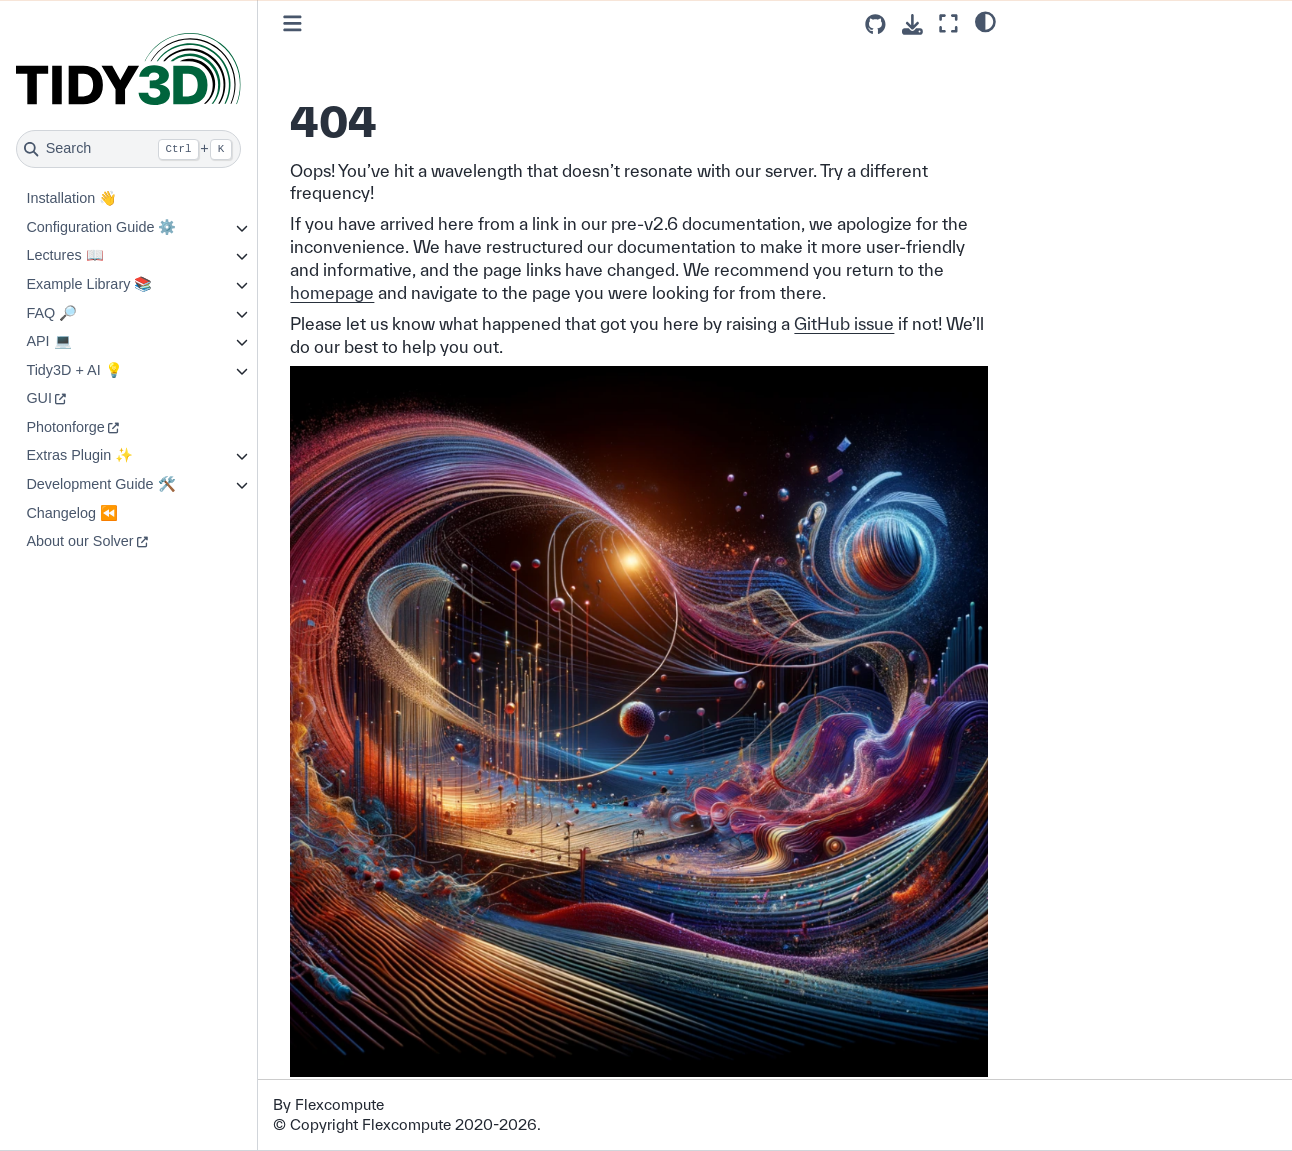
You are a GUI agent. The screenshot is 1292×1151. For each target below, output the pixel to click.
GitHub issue (844, 323)
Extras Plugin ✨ (79, 455)
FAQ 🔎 (51, 313)
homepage (332, 292)
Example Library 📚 (89, 284)
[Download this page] (912, 24)
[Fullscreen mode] (948, 23)
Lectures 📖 (64, 255)
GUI (39, 398)
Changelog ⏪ (72, 513)
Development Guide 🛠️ (100, 484)
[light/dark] (985, 21)
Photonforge (65, 427)
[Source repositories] (875, 24)
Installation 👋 (71, 198)
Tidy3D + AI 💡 (74, 370)
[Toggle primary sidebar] (292, 23)
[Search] (128, 149)
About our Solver (79, 541)
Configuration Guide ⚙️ (101, 227)
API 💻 (48, 341)
